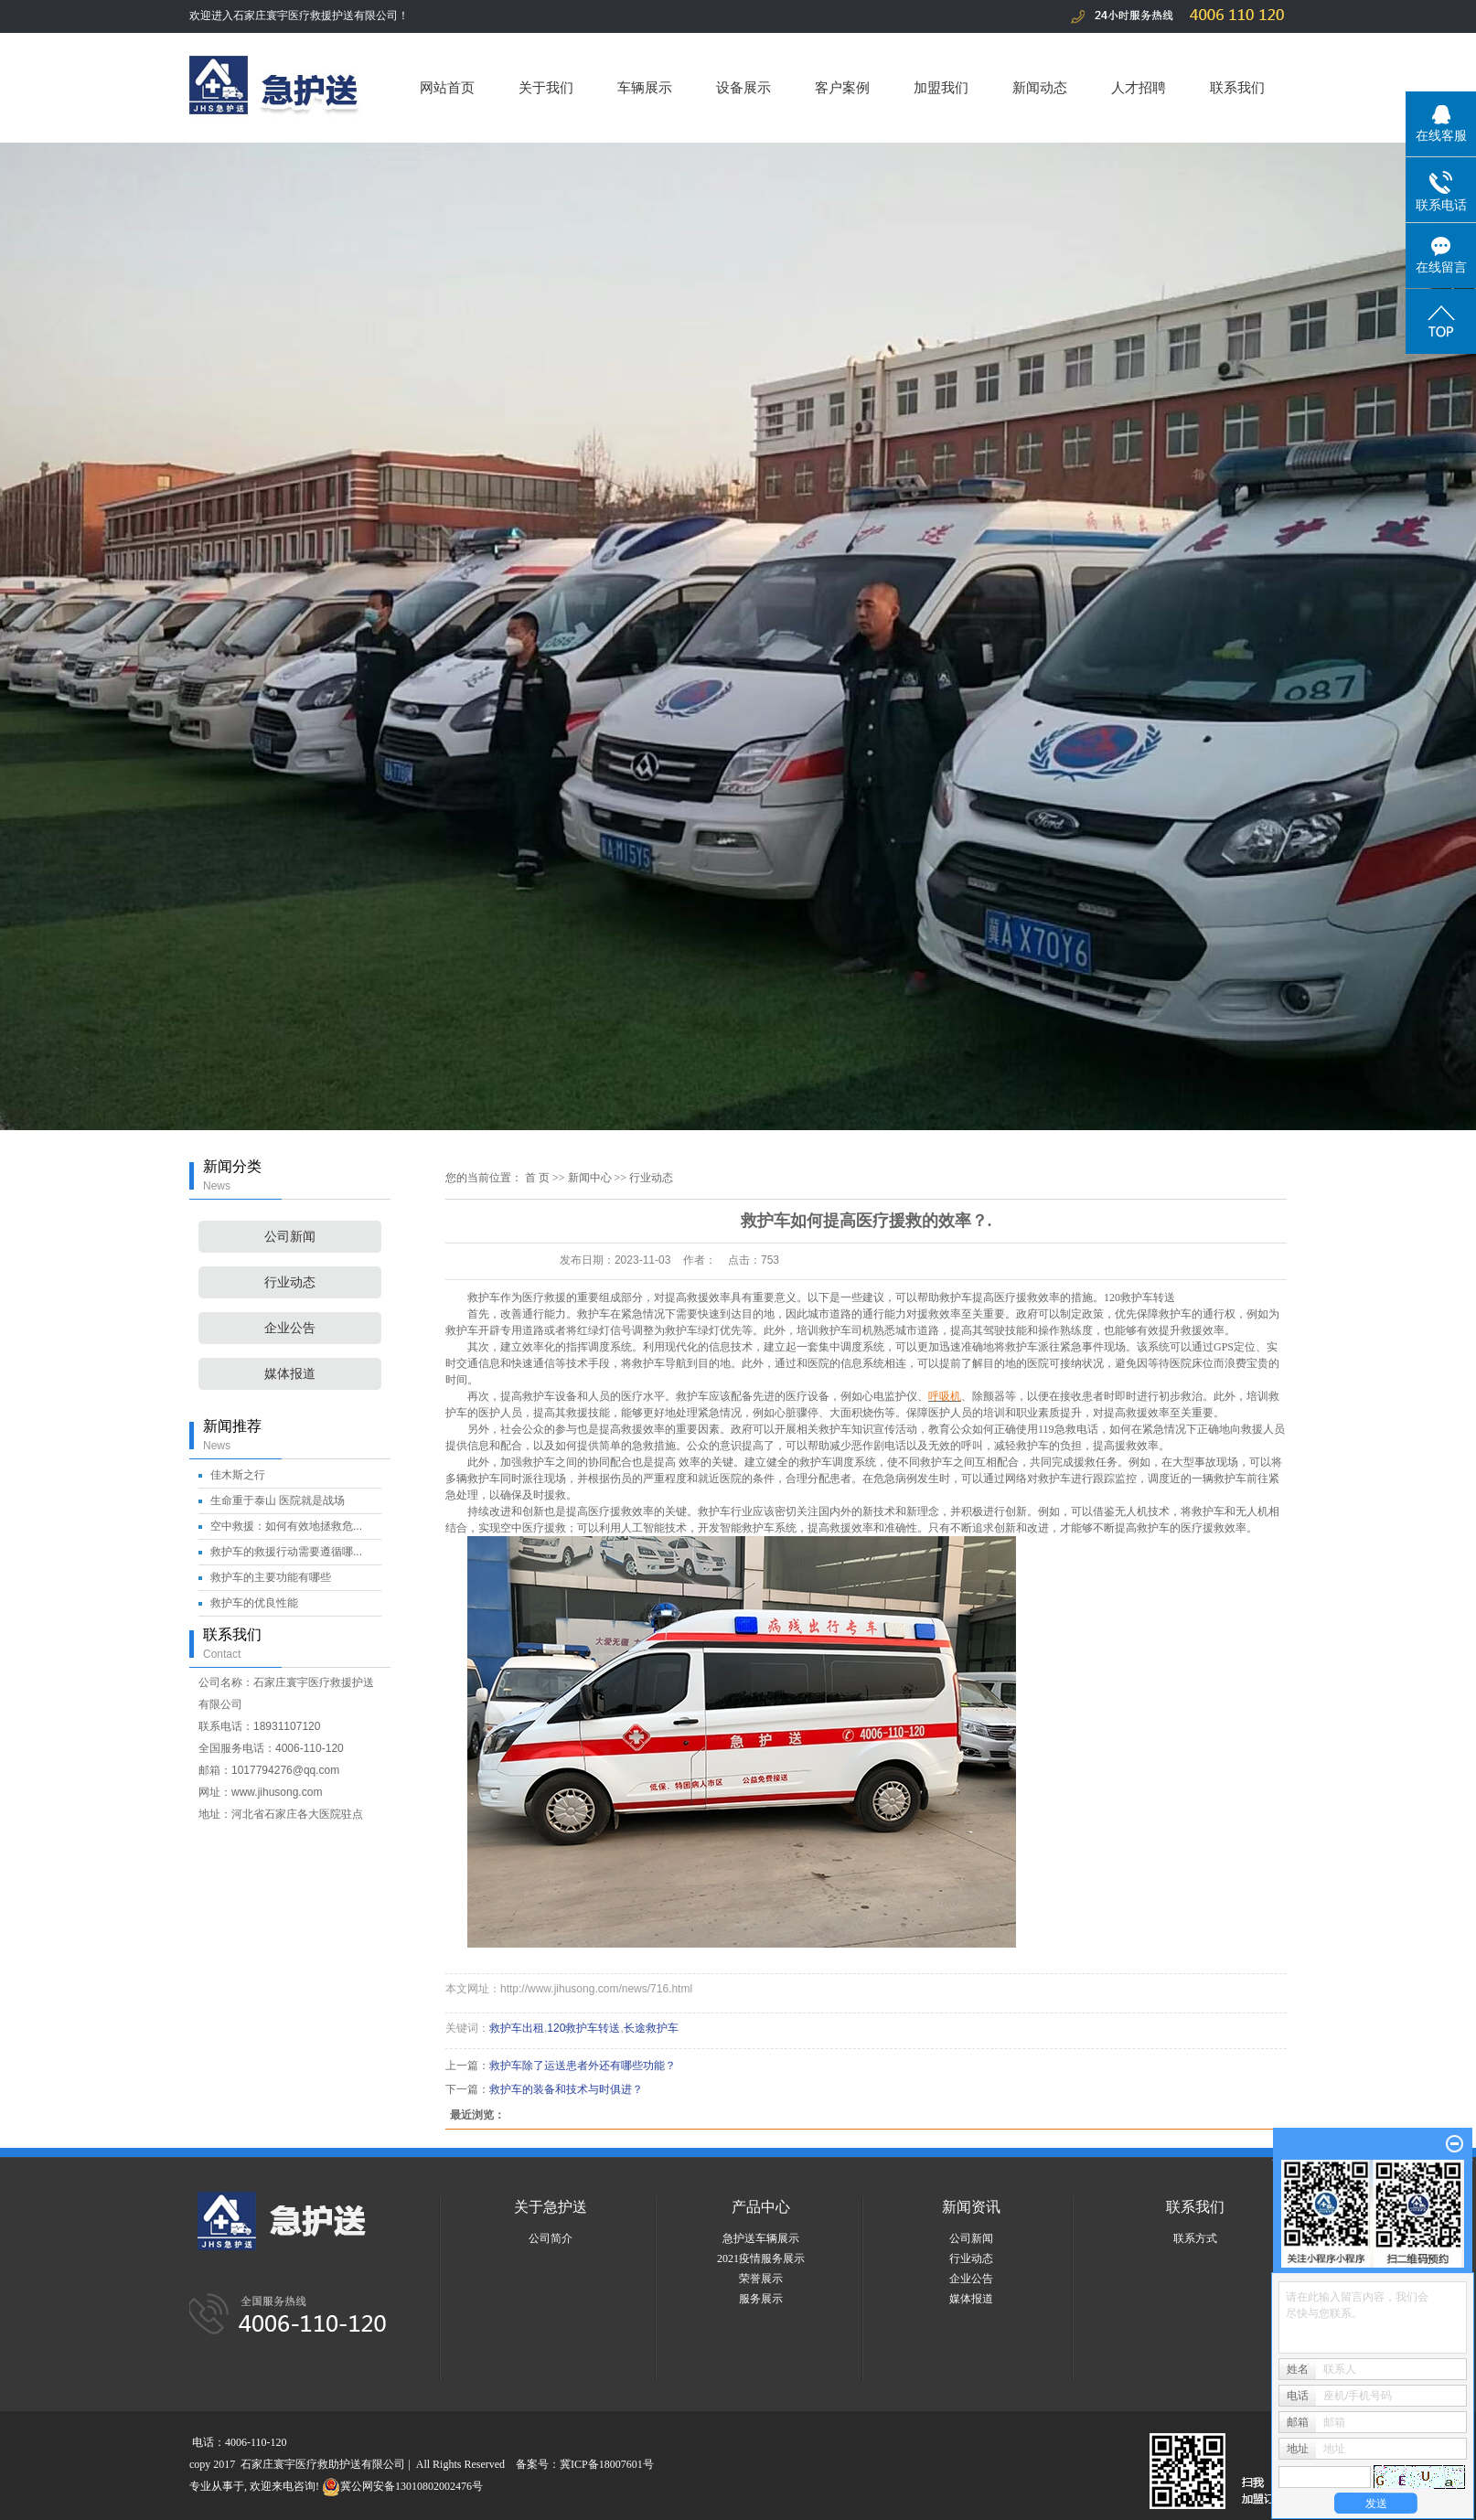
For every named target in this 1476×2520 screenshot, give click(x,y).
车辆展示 (644, 87)
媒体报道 (290, 1374)
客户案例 (842, 87)
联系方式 (1195, 2238)
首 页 (537, 1177)
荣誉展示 (761, 2278)
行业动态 (290, 1282)
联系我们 (1237, 87)
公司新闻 (290, 1237)
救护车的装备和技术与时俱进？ (566, 2089)
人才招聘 (1138, 87)
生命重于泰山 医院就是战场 (277, 1500)
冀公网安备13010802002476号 (402, 2486)
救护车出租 (516, 2028)
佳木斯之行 (237, 1474)
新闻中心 (590, 1177)
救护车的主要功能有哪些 (270, 1577)
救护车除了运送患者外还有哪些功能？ (582, 2065)
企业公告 (290, 1328)
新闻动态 (1039, 87)
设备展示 (743, 87)
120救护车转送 (1139, 1297)
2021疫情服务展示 (761, 2258)
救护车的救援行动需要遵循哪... (286, 1551)
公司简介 (550, 2238)
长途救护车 (651, 2028)
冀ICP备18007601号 (607, 2464)
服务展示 (761, 2298)
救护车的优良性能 (254, 1602)
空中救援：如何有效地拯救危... (286, 1526)
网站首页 (447, 87)
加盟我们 (941, 87)
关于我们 (546, 87)
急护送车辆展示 (760, 2238)
